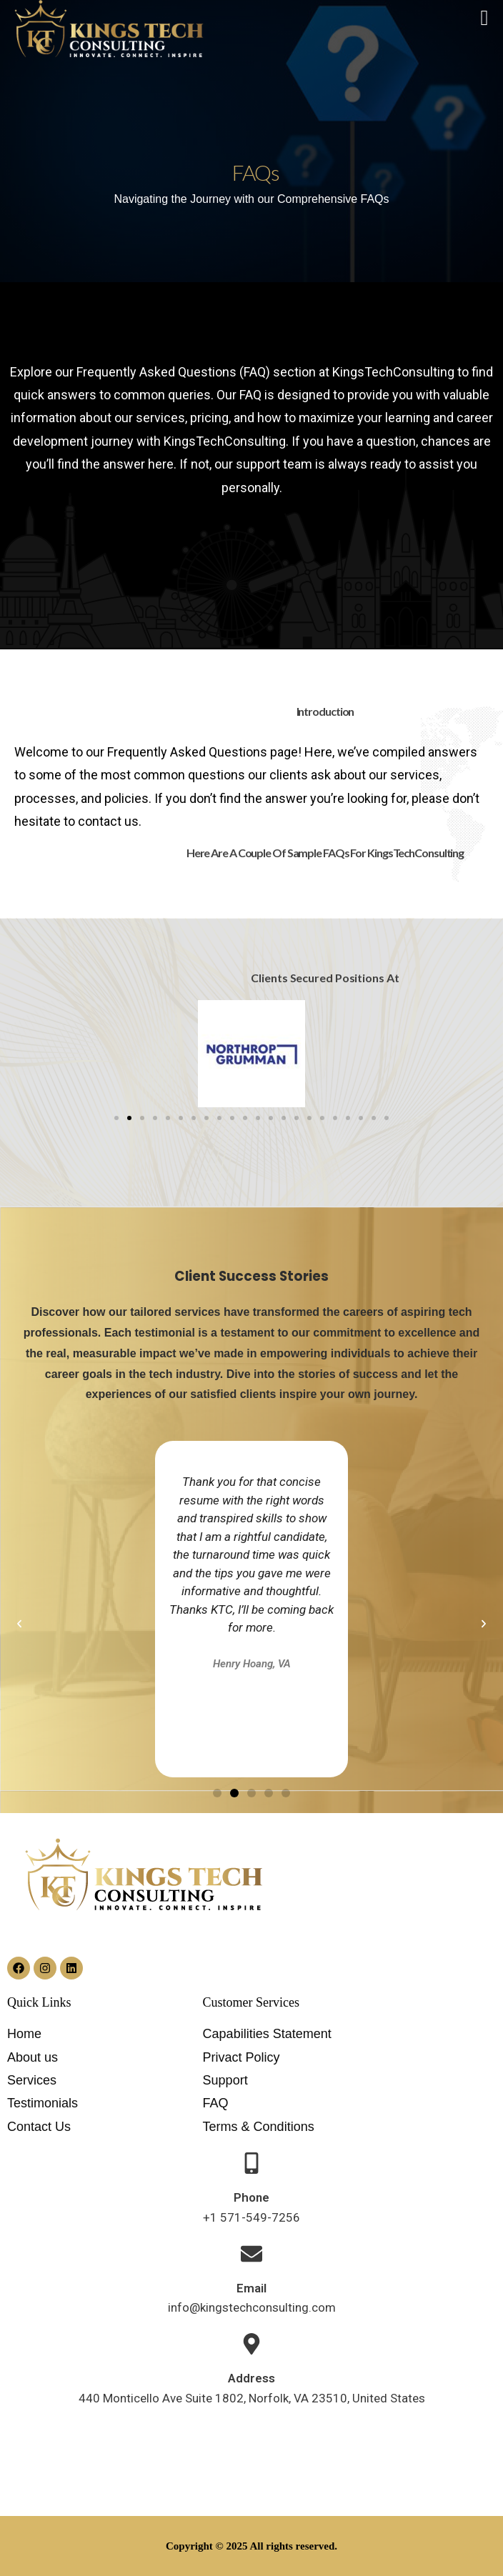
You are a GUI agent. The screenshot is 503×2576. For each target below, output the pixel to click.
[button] (116, 1118)
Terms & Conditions (258, 2127)
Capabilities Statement (267, 2034)
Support (225, 2080)
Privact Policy (241, 2057)
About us (32, 2057)
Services (31, 2080)
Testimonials (42, 2103)
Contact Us (39, 2127)
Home (24, 2034)
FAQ (216, 2103)
